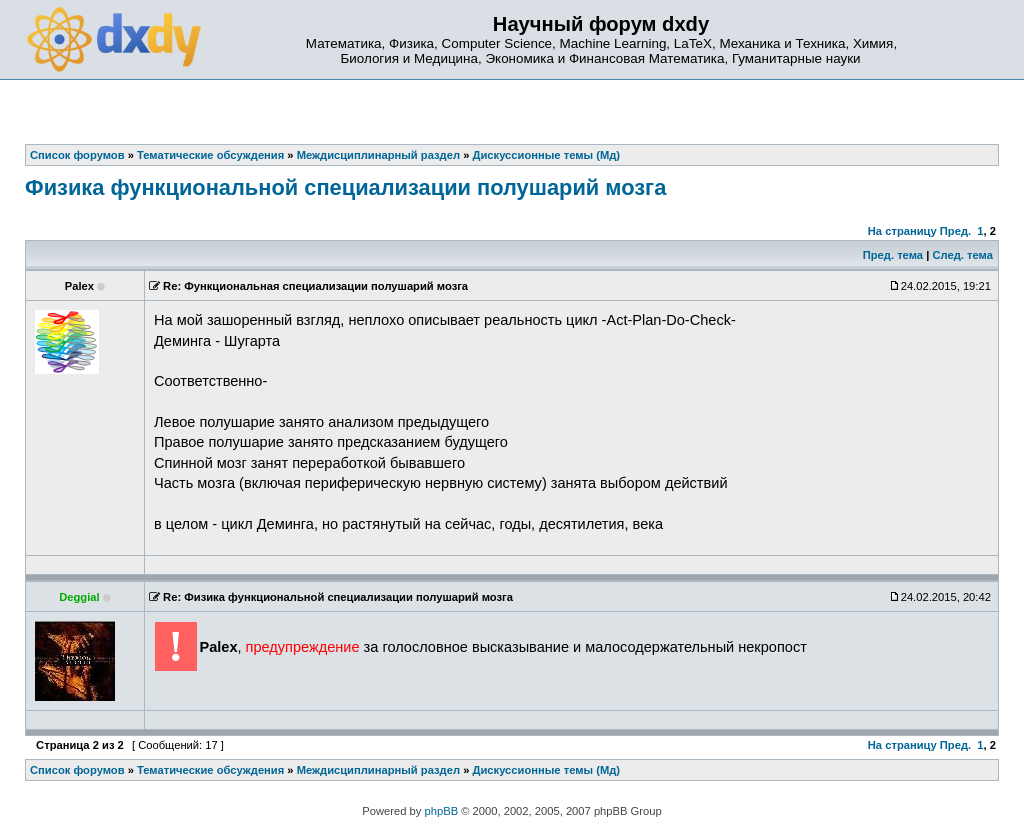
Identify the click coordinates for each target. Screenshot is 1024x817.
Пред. (955, 231)
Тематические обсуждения (210, 770)
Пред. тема (893, 255)
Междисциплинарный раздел (378, 770)
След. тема (962, 255)
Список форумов (77, 770)
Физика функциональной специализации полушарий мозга (345, 187)
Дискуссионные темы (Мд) (547, 770)
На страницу (902, 231)
